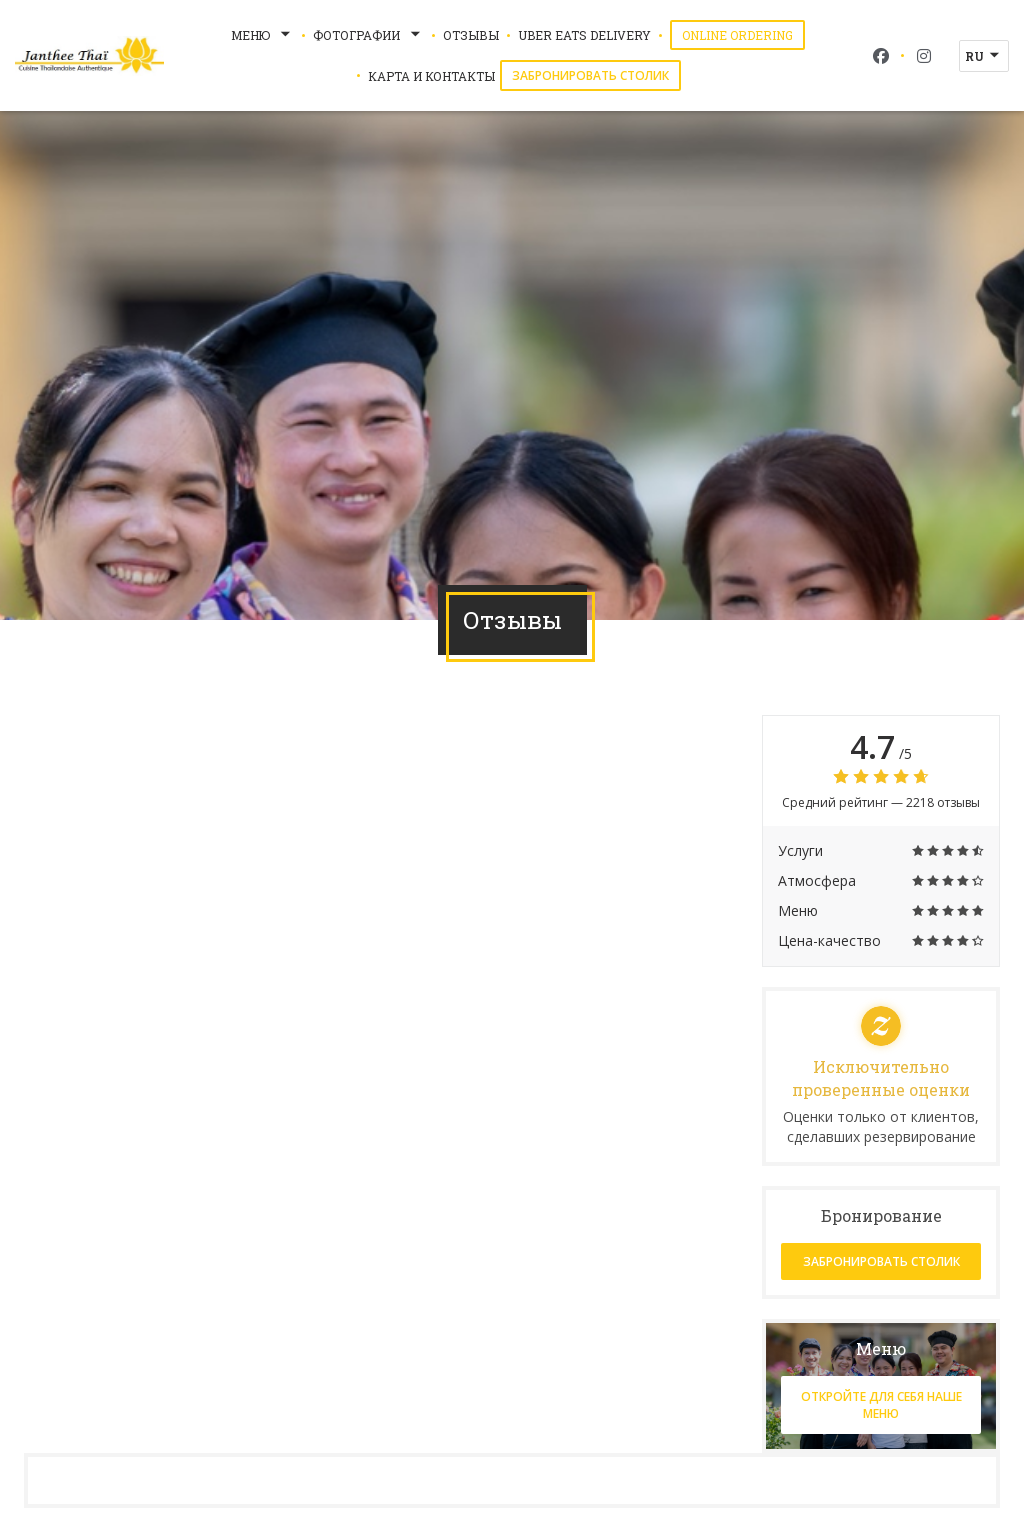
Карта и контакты (431, 76)
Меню (262, 35)
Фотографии (368, 35)
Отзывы (471, 35)
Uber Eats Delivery (584, 34)
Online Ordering (743, 34)
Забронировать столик (590, 75)
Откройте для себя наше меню (881, 1405)
